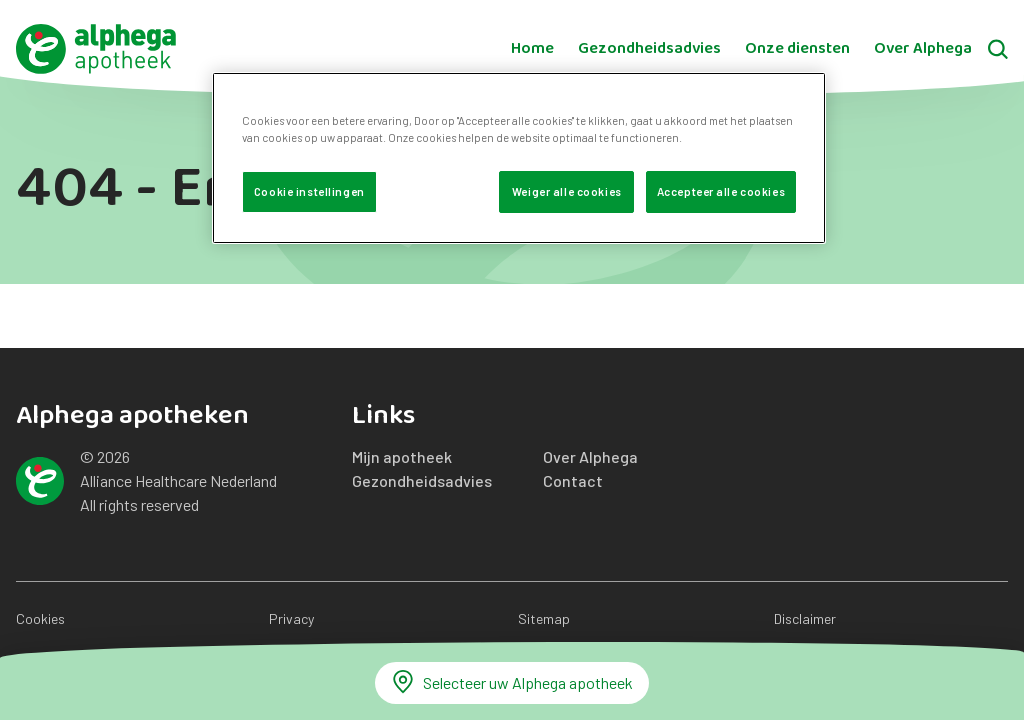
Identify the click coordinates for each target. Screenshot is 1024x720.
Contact (573, 480)
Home (532, 49)
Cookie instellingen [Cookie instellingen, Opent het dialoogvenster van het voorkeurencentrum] (309, 191)
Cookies (40, 618)
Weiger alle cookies (567, 191)
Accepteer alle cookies (721, 191)
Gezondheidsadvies (649, 49)
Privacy (291, 618)
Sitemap (544, 618)
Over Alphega (923, 49)
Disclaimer (805, 618)
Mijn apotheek (402, 456)
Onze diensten (797, 49)
